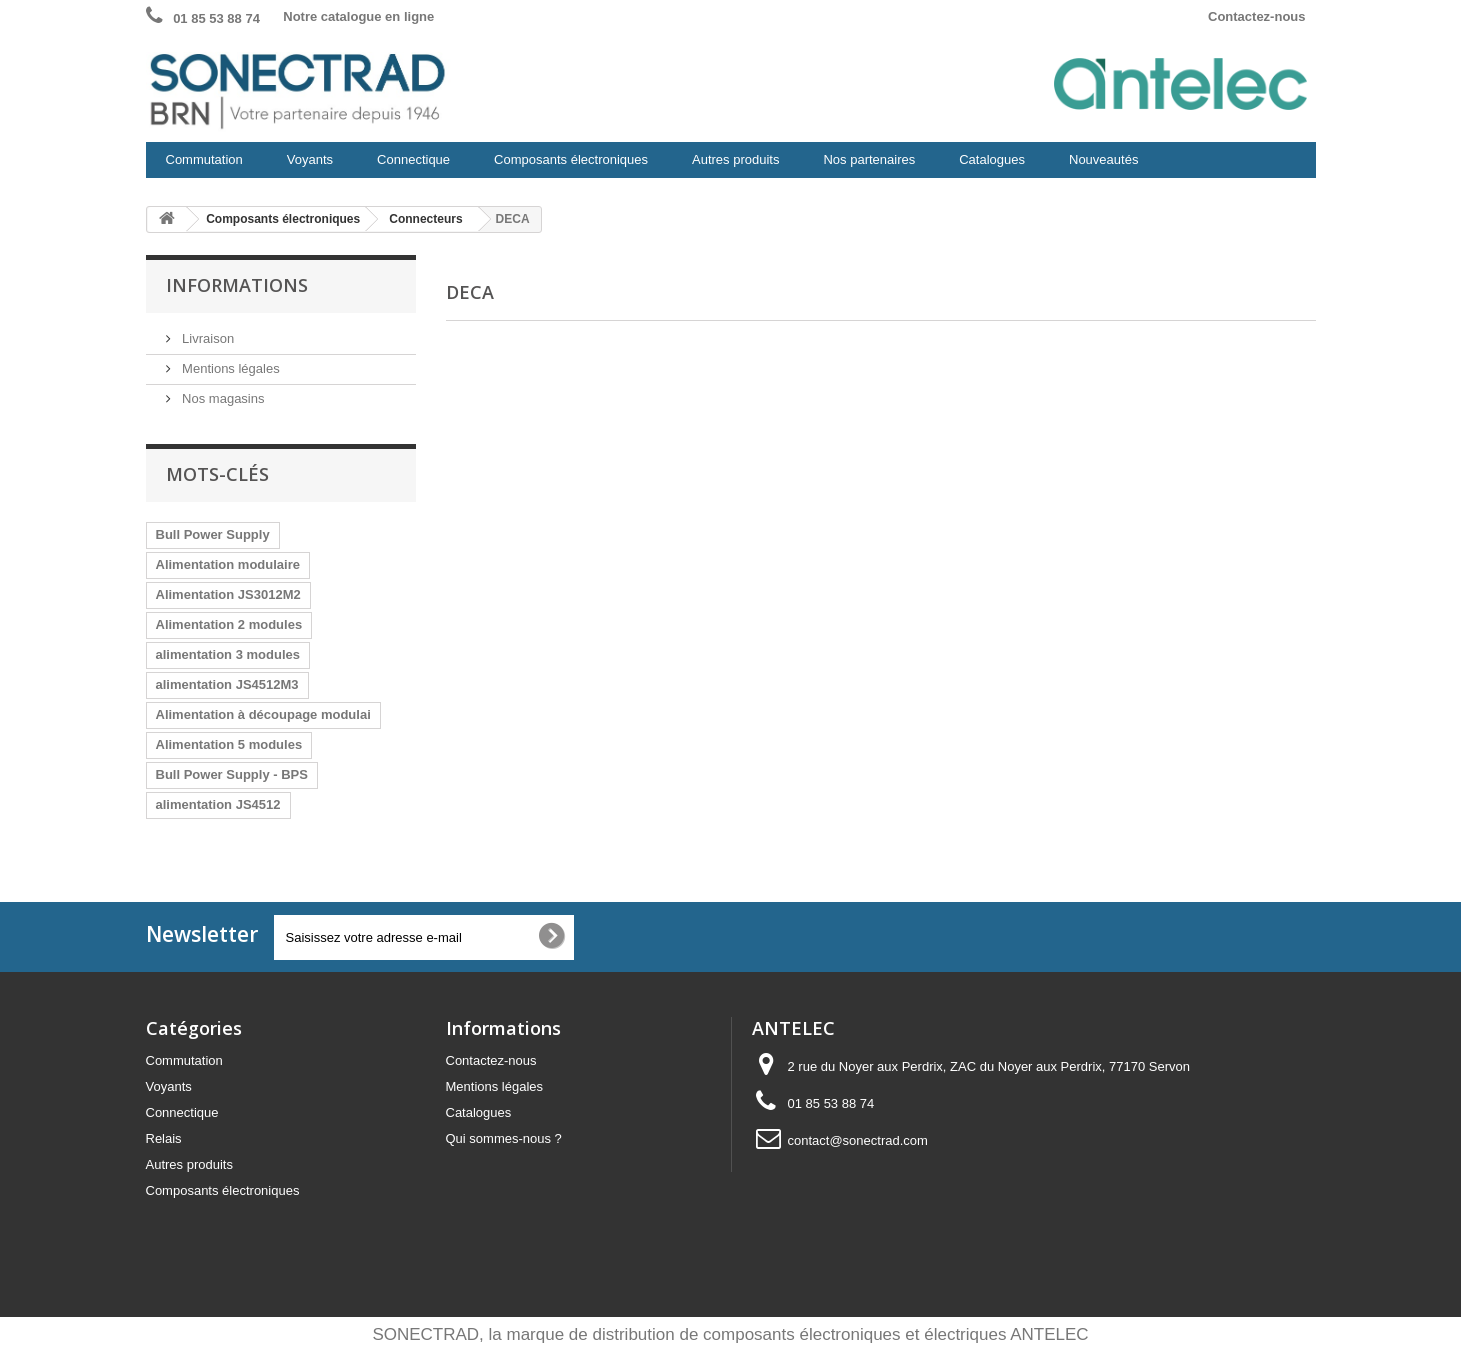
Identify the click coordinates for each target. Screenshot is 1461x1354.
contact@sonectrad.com (858, 1140)
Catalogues (992, 159)
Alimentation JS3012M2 (228, 594)
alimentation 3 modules (228, 654)
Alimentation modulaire (228, 564)
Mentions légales (229, 368)
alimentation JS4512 (218, 804)
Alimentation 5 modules (229, 744)
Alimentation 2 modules (229, 624)
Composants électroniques (567, 165)
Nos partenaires (869, 159)
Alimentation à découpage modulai (263, 714)
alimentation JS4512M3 (227, 684)
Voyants (306, 165)
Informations (237, 285)
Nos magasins (222, 398)
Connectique (409, 165)
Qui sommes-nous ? (504, 1138)
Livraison (207, 338)
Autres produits (731, 165)
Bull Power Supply (213, 534)
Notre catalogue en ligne (358, 16)
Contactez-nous (1257, 16)
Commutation (200, 165)
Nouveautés (1103, 159)
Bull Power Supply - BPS (232, 774)
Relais (164, 1138)
